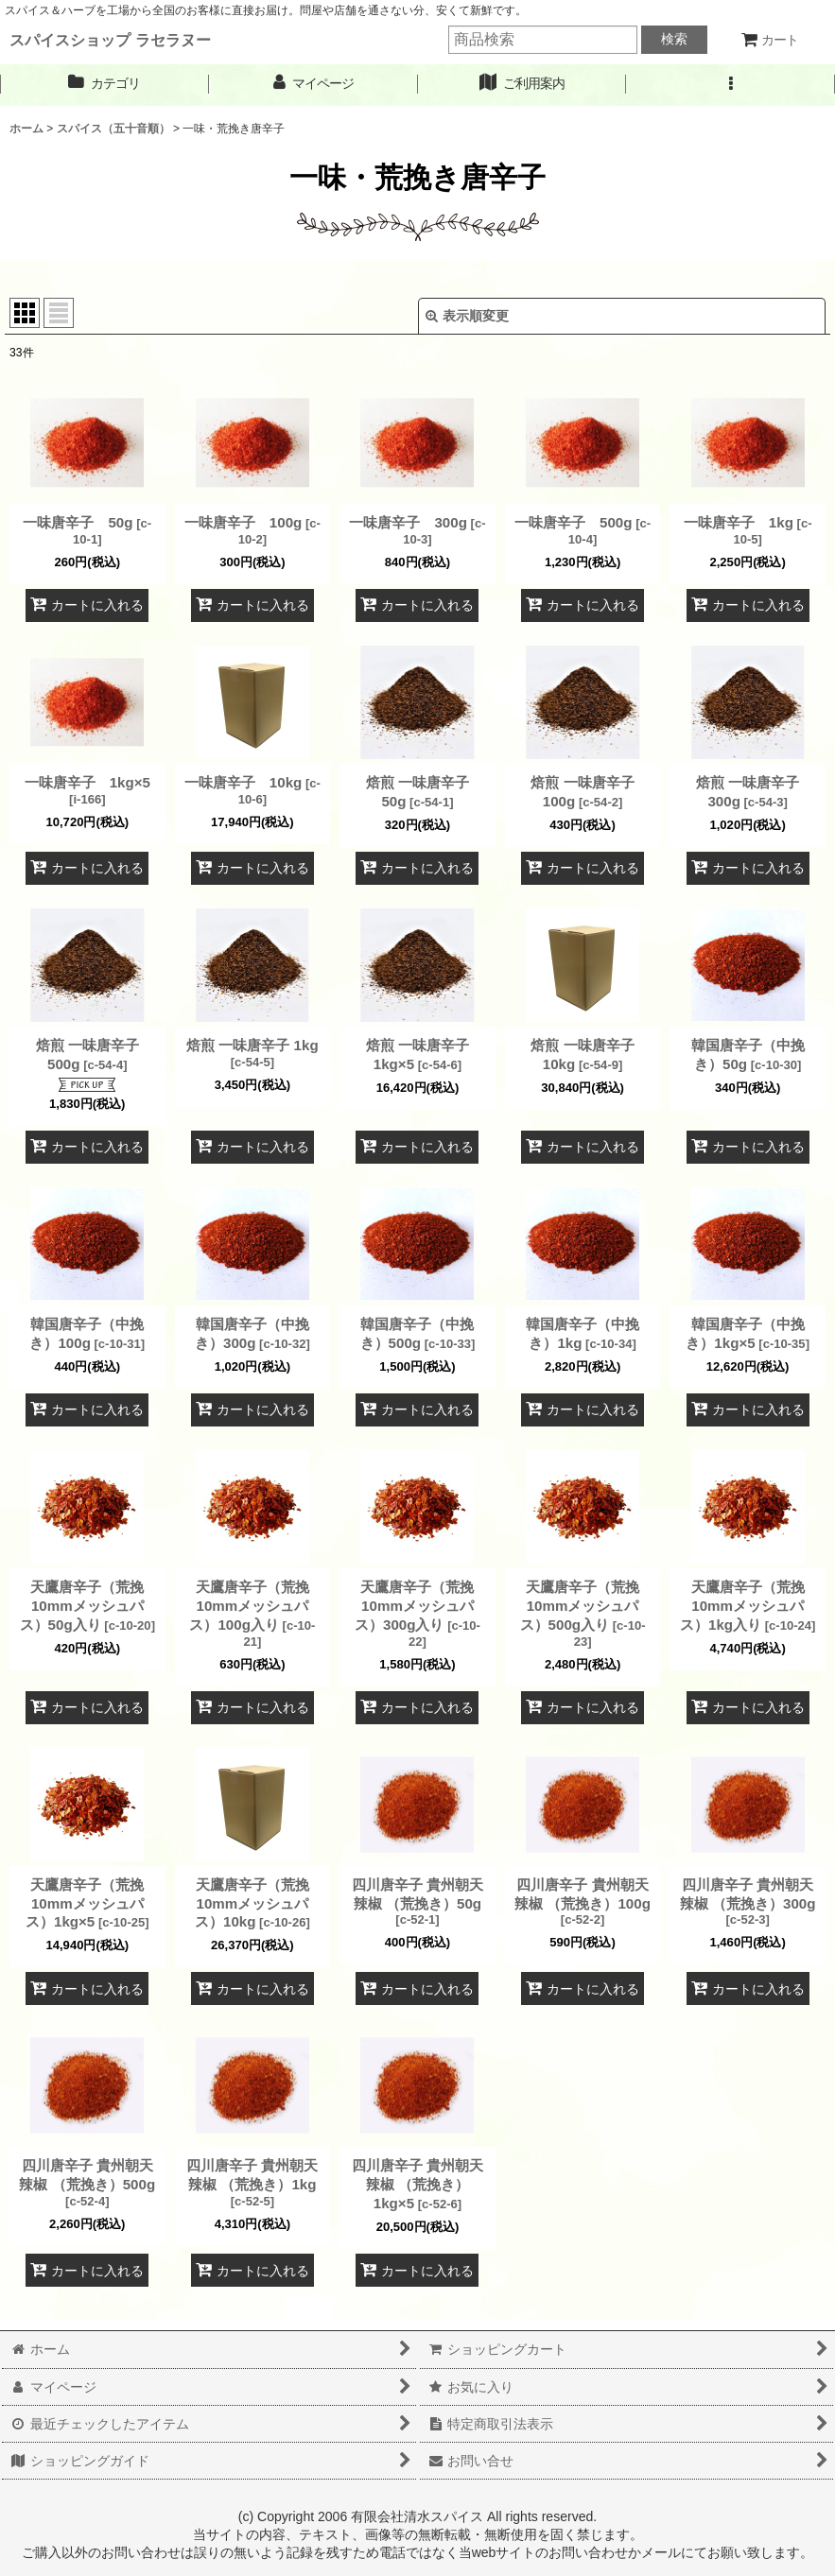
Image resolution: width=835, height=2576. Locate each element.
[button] (730, 83)
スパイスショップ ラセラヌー (110, 39)
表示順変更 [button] (467, 315)
